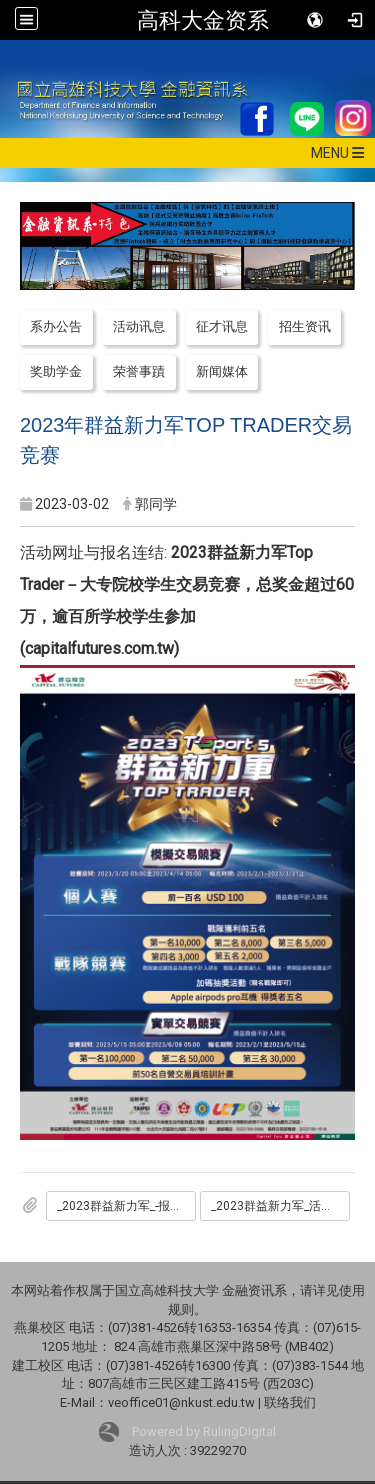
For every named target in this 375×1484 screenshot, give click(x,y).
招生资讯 (305, 326)
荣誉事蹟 (139, 371)
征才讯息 (222, 326)
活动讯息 (139, 326)
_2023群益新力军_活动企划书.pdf (280, 1206)
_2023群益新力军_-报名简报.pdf (126, 1206)
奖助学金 (56, 371)
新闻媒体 (222, 371)
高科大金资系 (203, 20)
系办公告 (56, 326)
